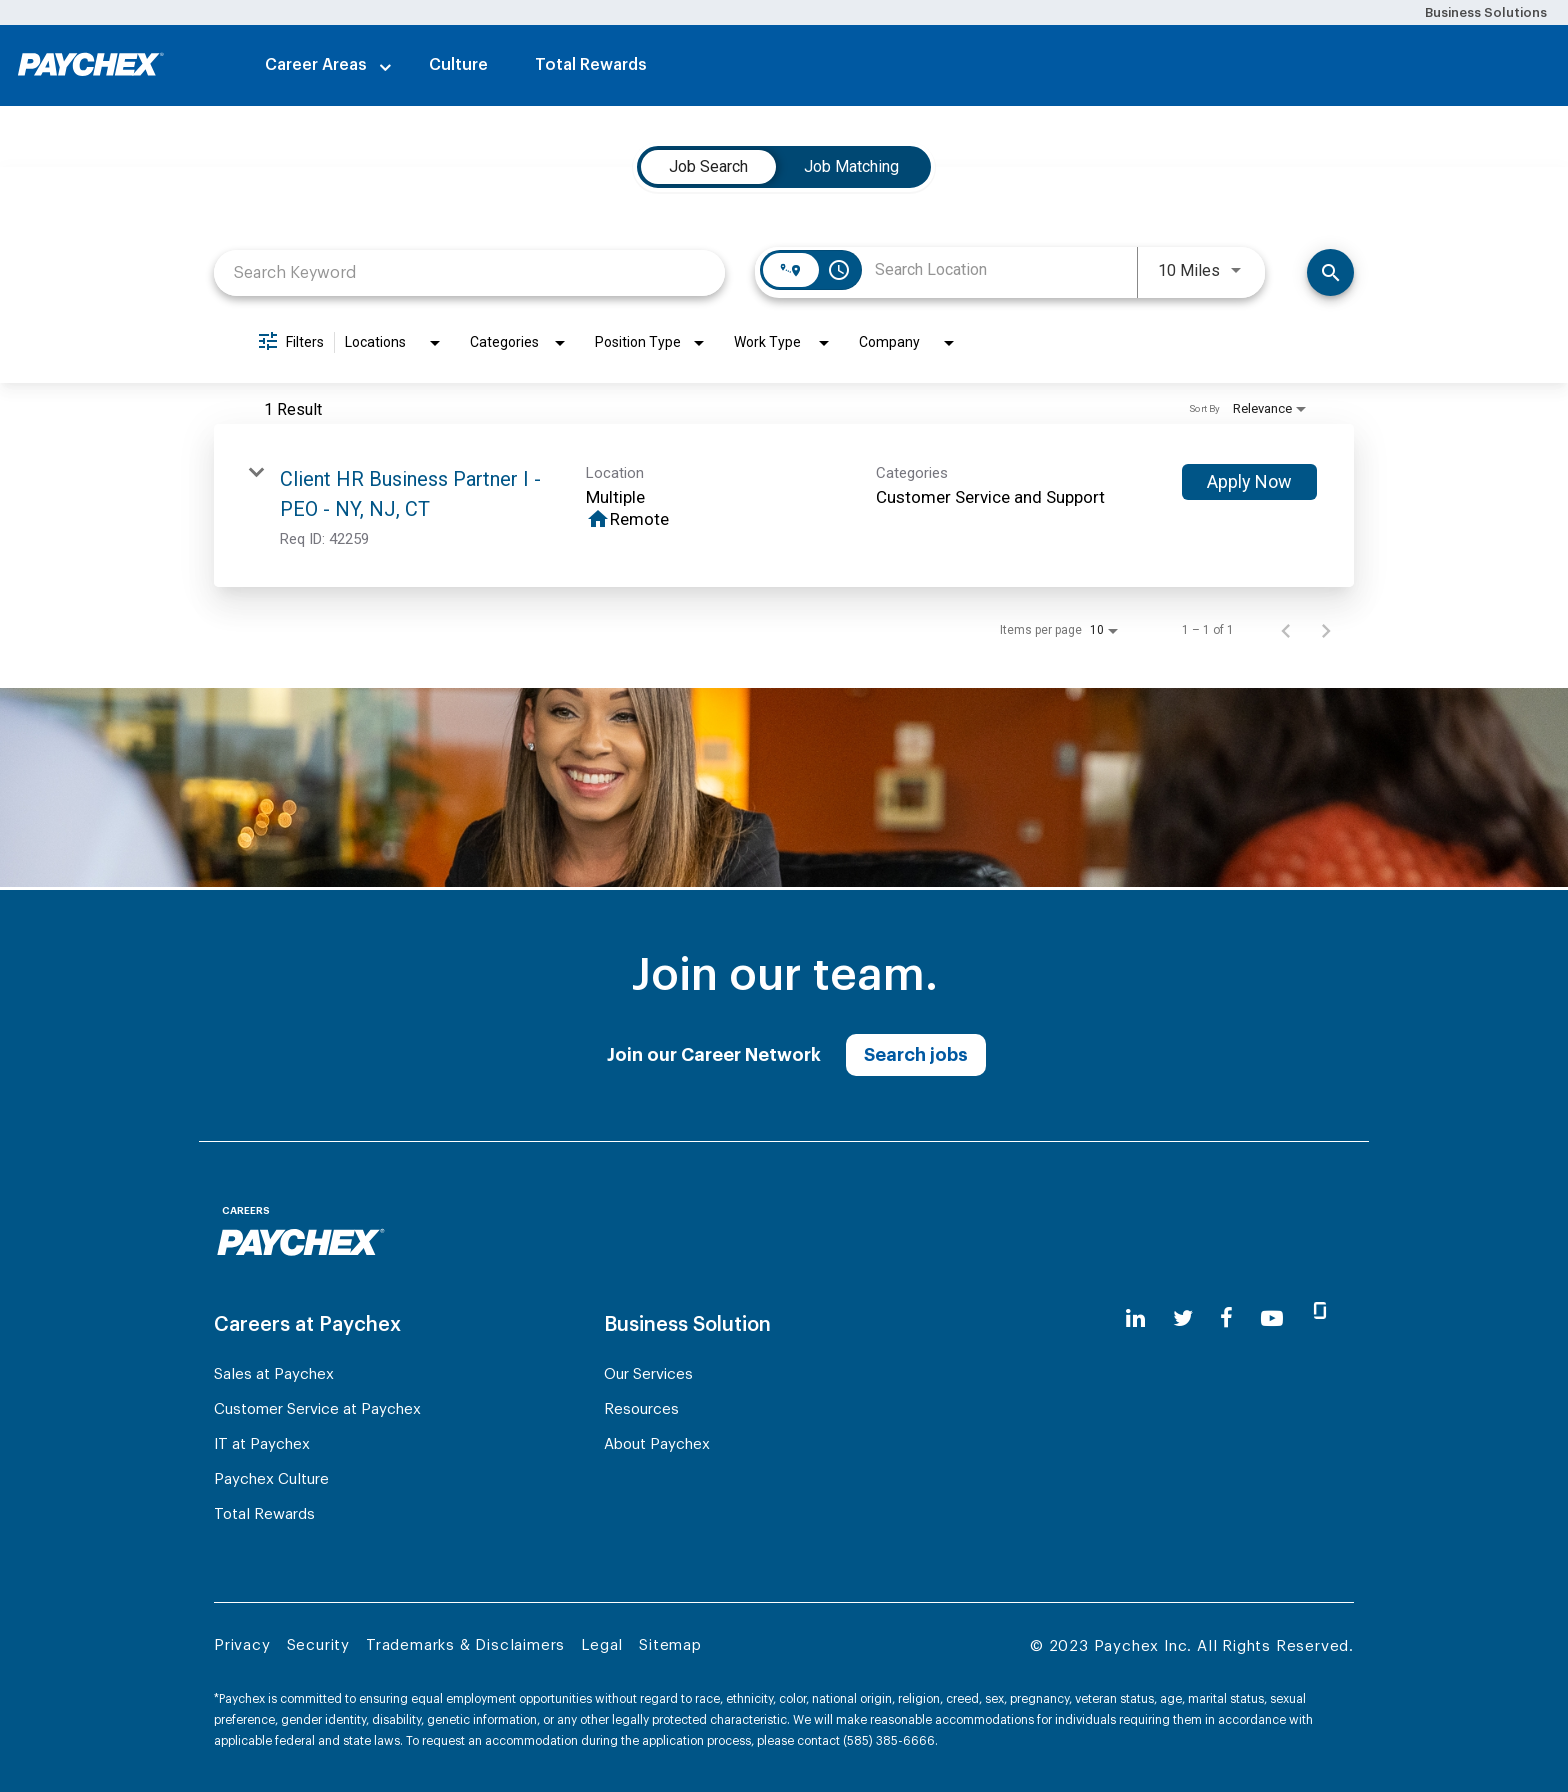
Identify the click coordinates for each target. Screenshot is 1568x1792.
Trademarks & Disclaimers (465, 1645)
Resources (641, 1409)
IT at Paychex (262, 1444)
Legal (602, 1645)
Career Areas (316, 65)
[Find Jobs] (1330, 272)
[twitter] (1183, 1318)
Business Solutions (1486, 12)
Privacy (242, 1645)
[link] (784, 505)
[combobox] (469, 272)
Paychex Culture (271, 1479)
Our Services (648, 1374)
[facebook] (1226, 1318)
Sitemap (670, 1645)
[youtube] (1272, 1318)
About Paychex (657, 1444)
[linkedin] (1135, 1318)
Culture (458, 65)
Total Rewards (591, 65)
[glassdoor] (1320, 1319)
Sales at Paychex (274, 1374)
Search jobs (916, 1055)
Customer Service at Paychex (317, 1409)
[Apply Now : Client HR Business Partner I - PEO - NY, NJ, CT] (1249, 482)
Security (318, 1645)
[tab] (708, 167)
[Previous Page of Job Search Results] (1286, 630)
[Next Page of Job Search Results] (1326, 630)
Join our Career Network (714, 1055)
